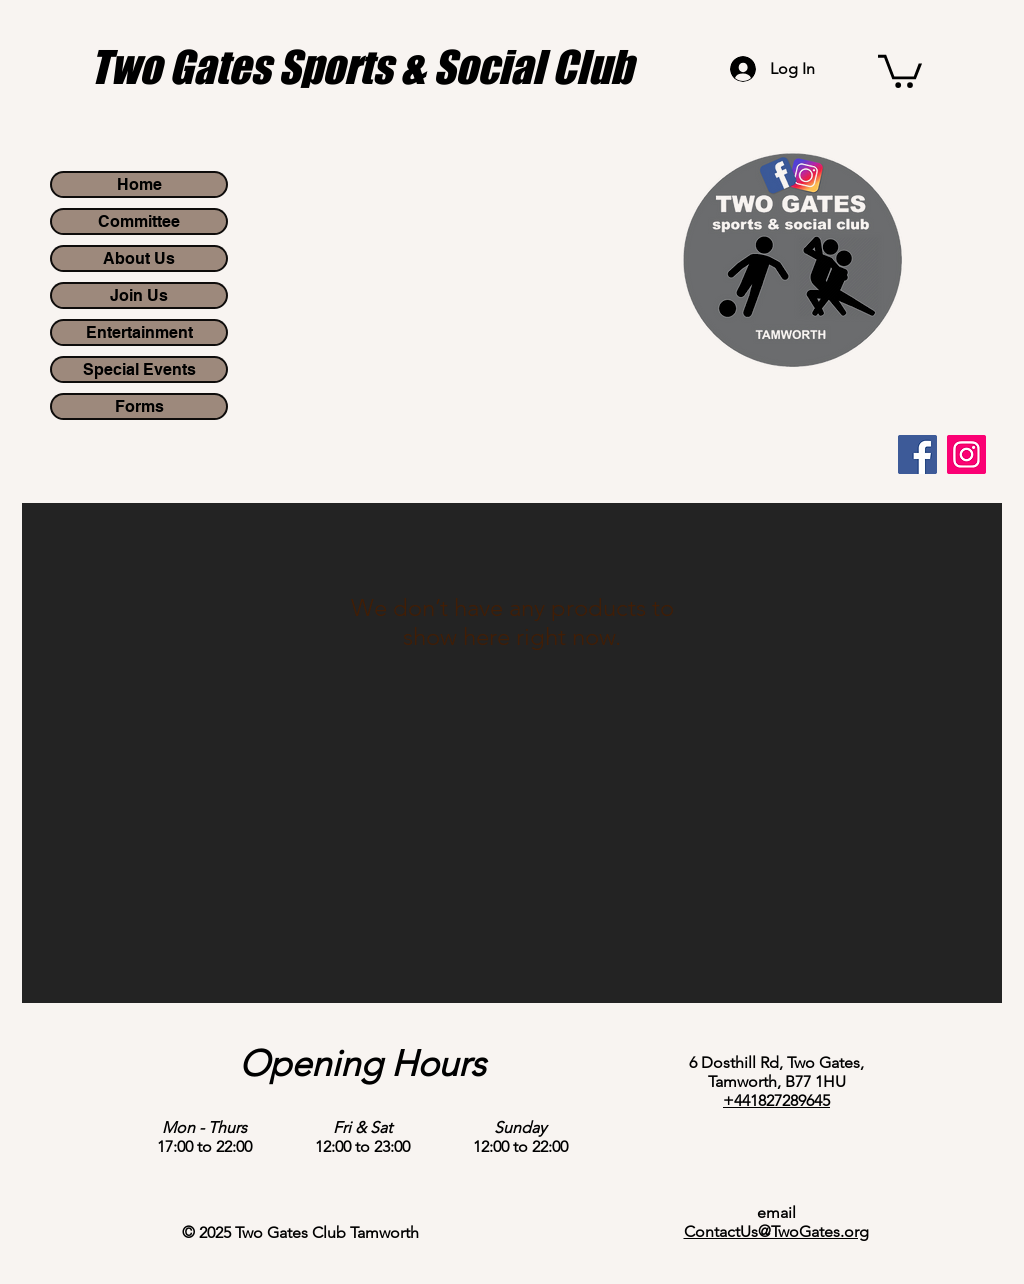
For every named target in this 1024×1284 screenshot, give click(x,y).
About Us (139, 258)
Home (139, 184)
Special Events (139, 369)
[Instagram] (966, 454)
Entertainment (139, 332)
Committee (139, 221)
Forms (139, 406)
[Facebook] (917, 454)
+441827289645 (776, 1100)
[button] (900, 69)
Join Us (139, 295)
